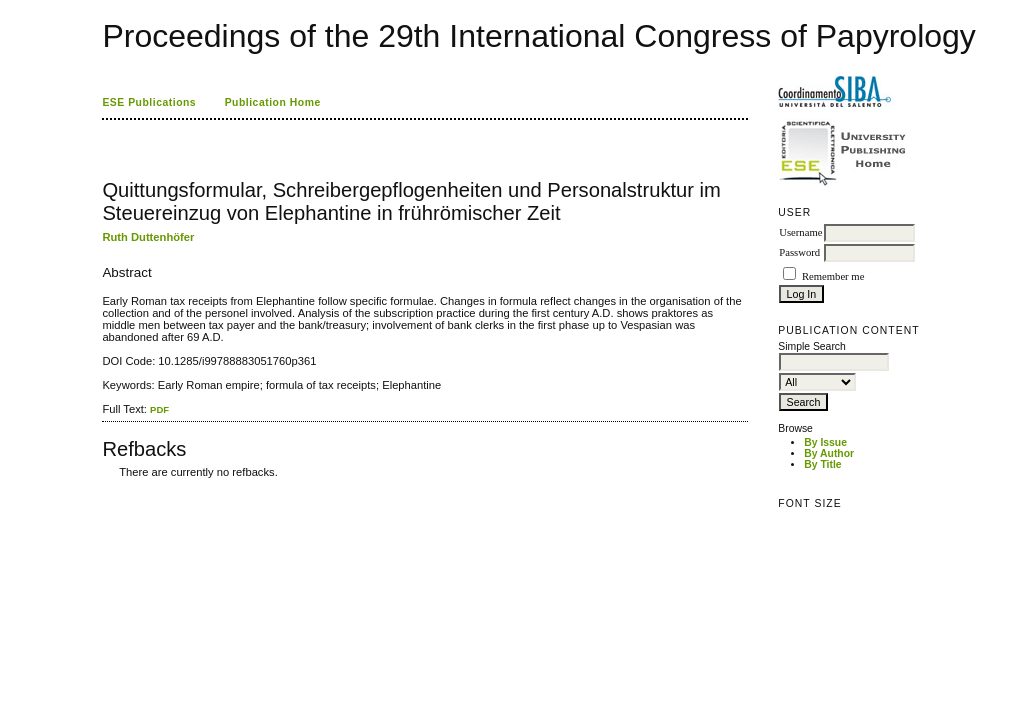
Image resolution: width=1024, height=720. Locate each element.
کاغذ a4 (103, 486)
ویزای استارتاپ (108, 486)
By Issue (825, 442)
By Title (822, 464)
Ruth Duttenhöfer (148, 237)
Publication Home (273, 102)
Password (799, 252)
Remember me (833, 276)
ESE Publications (149, 102)
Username (800, 232)
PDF (159, 409)
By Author (829, 453)
